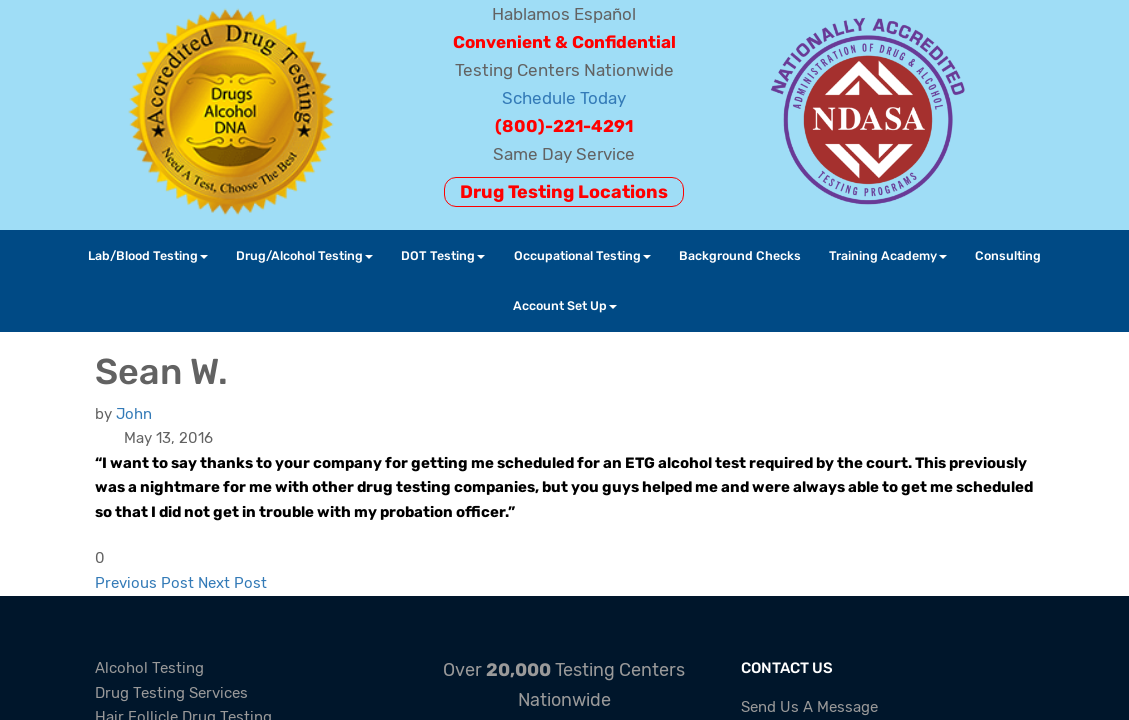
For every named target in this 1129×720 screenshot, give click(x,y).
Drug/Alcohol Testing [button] (304, 255)
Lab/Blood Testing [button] (148, 255)
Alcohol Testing (149, 668)
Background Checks (740, 255)
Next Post (232, 583)
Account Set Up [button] (565, 305)
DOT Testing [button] (443, 255)
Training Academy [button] (888, 255)
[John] (134, 414)
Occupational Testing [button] (582, 255)
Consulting (1008, 255)
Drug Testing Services (171, 693)
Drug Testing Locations (564, 192)
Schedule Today (564, 98)
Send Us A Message (809, 707)
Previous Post (144, 583)
